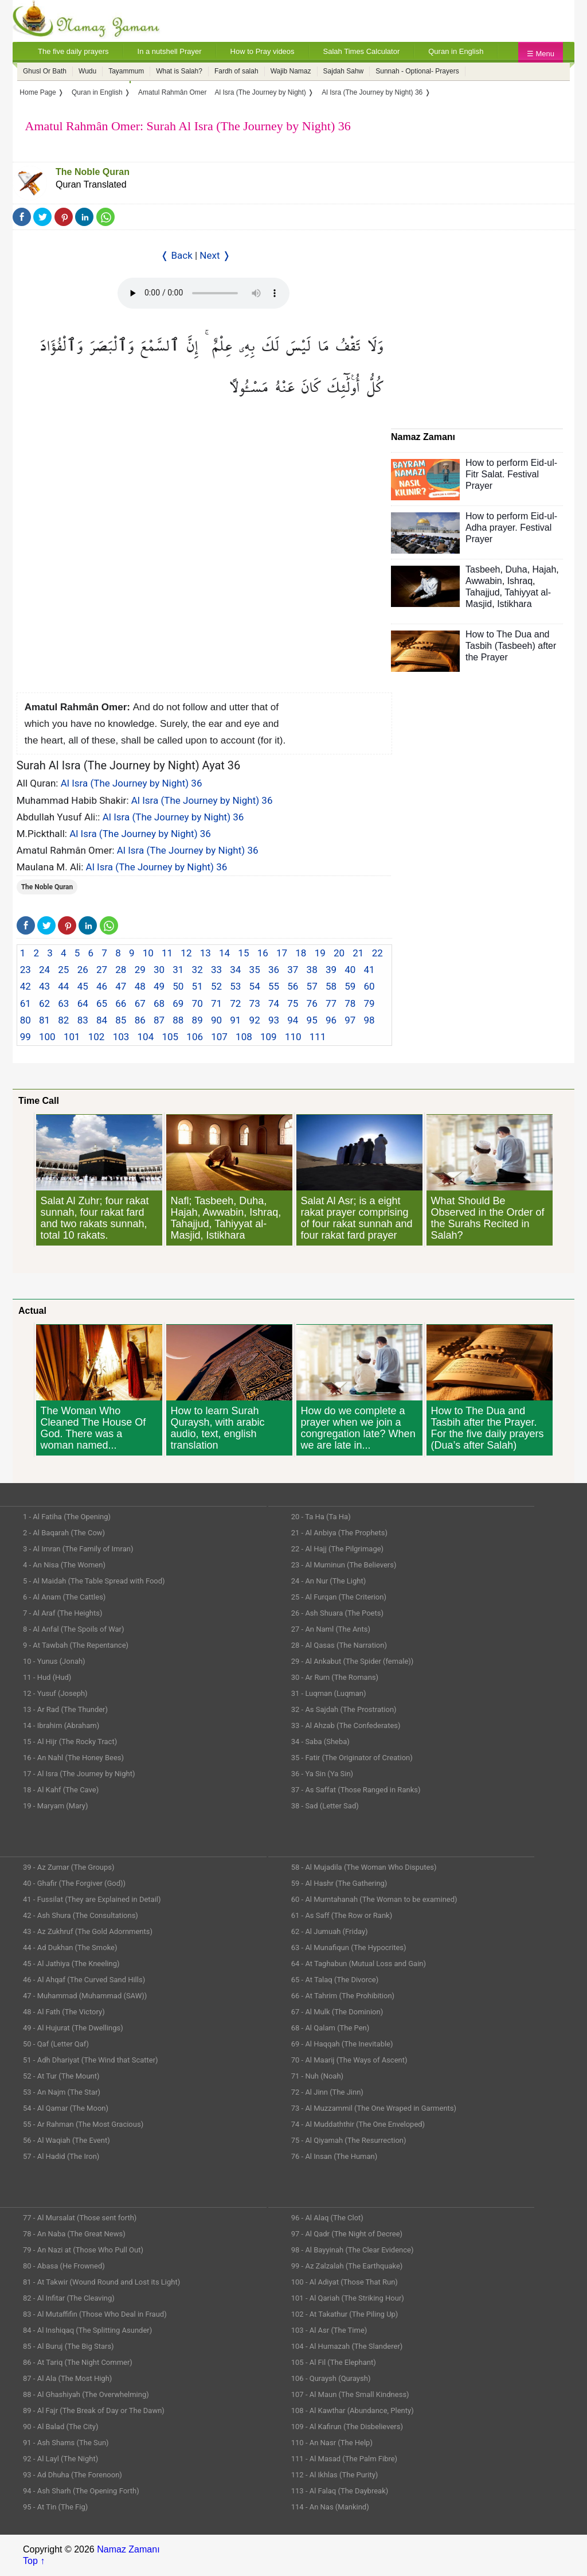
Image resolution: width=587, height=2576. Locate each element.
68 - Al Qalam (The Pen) (330, 2028)
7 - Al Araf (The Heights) (62, 1613)
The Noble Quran (93, 172)
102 (96, 1036)
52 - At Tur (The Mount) (61, 2076)
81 (44, 1020)
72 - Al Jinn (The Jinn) (327, 2092)
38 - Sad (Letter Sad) (325, 1805)
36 (273, 969)
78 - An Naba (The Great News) (74, 2233)
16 (262, 953)
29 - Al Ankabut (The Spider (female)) (352, 1661)
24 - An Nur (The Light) (328, 1581)
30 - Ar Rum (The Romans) (334, 1677)
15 (243, 953)
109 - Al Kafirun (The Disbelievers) (347, 2426)
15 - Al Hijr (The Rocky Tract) (70, 1741)
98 (369, 1020)
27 (101, 969)
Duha (516, 569)
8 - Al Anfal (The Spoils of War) (73, 1629)
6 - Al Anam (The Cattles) (64, 1597)
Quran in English (455, 51)
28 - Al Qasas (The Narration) (339, 1645)
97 (350, 1020)
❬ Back (177, 255)
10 (148, 953)
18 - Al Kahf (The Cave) (61, 1789)
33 (216, 969)
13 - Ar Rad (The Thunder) (65, 1709)
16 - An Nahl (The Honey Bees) (73, 1757)
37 (292, 969)
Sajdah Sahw (343, 71)
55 (273, 986)
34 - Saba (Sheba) (320, 1741)
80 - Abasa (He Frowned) (64, 2266)
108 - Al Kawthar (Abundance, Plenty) (352, 2410)
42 (25, 986)
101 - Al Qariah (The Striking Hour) (347, 2298)
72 (235, 1003)
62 (44, 1003)
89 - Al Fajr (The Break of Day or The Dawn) (94, 2410)
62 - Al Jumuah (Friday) (329, 1931)
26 (82, 969)
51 (197, 986)
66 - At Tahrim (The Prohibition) (342, 1995)
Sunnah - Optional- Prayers (417, 71)
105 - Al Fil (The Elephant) (333, 2362)
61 (25, 1003)
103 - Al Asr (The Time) (329, 2330)
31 (178, 969)
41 (369, 969)
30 (159, 969)
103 (121, 1036)
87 (159, 1020)
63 (63, 1003)
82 (63, 1020)
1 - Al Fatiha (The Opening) (67, 1516)
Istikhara (514, 604)
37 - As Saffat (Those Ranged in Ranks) (356, 1789)
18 (300, 953)
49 (159, 986)
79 (369, 1003)
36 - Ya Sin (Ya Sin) (322, 1773)
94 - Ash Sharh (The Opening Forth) (81, 2490)
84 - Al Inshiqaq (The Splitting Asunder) (87, 2330)
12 (186, 953)
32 (197, 969)
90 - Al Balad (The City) (61, 2426)
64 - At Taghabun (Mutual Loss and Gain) (358, 1963)
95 (312, 1020)
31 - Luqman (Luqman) (328, 1693)
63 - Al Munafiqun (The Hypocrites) (348, 1947)
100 (47, 1036)
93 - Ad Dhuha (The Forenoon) (72, 2474)
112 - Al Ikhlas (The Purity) (334, 2474)
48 (140, 986)
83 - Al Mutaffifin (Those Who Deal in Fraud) (95, 2314)
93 (273, 1020)
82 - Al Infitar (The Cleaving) (69, 2298)
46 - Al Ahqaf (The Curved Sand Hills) (84, 1979)
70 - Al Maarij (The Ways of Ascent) (349, 2060)
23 (25, 969)
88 (178, 1020)
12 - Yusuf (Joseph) (55, 1693)
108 (244, 1036)
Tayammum (126, 71)
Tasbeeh (482, 569)
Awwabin (483, 581)
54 (254, 986)
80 (25, 1020)
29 (140, 969)
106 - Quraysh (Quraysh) (331, 2378)
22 (377, 953)
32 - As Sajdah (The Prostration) (344, 1709)
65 (101, 1003)
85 (120, 1020)
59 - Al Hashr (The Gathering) (339, 1883)
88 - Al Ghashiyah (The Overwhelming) (86, 2394)
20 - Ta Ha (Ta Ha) (321, 1516)
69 (178, 1003)
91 (235, 1020)
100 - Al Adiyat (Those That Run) (344, 2282)
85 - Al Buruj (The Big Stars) (68, 2346)
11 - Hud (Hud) (47, 1677)
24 (44, 969)
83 (82, 1020)
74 (273, 1003)
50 (178, 986)
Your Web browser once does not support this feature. (203, 293)
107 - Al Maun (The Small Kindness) (350, 2394)
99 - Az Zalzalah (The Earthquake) (347, 2266)
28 (120, 969)
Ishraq (520, 581)
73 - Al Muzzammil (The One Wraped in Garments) (373, 2108)
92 (254, 1020)
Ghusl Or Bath (44, 71)
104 (146, 1036)
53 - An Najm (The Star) (61, 2092)
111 (318, 1036)
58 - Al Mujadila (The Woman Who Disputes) (364, 1867)
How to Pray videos (262, 51)
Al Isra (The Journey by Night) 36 (131, 783)
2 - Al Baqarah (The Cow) (64, 1532)
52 (216, 986)
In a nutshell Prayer (170, 51)
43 (44, 986)
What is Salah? (179, 71)
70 (197, 1003)
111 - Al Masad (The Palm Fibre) (344, 2458)
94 (292, 1020)
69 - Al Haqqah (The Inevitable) (342, 2044)
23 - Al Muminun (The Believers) (344, 1565)
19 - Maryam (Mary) (55, 1805)
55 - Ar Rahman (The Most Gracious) (83, 2124)
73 (254, 1003)
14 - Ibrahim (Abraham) (61, 1725)
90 (216, 1020)
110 (293, 1036)
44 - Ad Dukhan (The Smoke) (70, 1947)
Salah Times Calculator (361, 51)
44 (63, 986)
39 (331, 969)
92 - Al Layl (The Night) (60, 2458)
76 (312, 1003)
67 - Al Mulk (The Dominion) (337, 2011)
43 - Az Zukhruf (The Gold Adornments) (87, 1931)
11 (167, 953)
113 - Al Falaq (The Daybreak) (340, 2490)
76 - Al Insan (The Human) (334, 2156)
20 (339, 953)
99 (25, 1036)
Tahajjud (482, 592)
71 (216, 1003)
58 (331, 986)
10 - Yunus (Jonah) (54, 1661)
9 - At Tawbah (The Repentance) (75, 1645)
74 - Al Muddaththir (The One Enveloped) (358, 2124)
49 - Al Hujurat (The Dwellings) (73, 2028)
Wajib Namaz (291, 71)
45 (82, 986)
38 (312, 969)
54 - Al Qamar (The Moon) (65, 2108)
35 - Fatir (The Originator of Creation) (352, 1757)
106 (194, 1036)
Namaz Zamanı (128, 2549)
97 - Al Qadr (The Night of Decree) (346, 2233)
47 (120, 986)
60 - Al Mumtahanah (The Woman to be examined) (374, 1899)
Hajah (545, 569)
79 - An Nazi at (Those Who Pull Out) (83, 2250)
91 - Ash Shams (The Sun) (66, 2442)
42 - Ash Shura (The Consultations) (80, 1915)
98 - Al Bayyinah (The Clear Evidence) (352, 2250)
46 (101, 986)
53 (235, 986)
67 (140, 1003)
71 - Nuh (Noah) (317, 2076)
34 (235, 969)
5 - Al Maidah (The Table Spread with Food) (94, 1581)
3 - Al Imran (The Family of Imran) (78, 1548)
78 (350, 1003)
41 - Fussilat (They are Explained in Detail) (92, 1899)
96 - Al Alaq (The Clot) (327, 2217)
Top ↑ (34, 2561)
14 (224, 953)
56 (292, 986)
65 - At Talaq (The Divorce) (335, 1979)
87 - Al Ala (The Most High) (67, 2378)
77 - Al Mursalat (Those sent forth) (79, 2217)
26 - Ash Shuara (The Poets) (337, 1613)
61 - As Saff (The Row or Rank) (341, 1915)
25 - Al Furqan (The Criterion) (338, 1597)
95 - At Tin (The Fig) (55, 2507)
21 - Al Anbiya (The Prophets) (339, 1532)
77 (331, 1003)
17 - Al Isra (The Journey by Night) (79, 1773)
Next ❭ (214, 255)
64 (82, 1003)
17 (281, 953)
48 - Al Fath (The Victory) (64, 2011)
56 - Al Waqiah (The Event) (66, 2140)
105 (170, 1036)
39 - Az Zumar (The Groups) (69, 1867)
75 (292, 1003)
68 (159, 1003)
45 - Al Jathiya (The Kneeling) (71, 1963)
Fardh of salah (236, 71)
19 (320, 953)
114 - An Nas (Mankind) (330, 2507)
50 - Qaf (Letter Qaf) (56, 2044)
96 (331, 1020)
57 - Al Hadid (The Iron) (61, 2156)
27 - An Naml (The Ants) (330, 1629)
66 (120, 1003)
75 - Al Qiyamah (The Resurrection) (348, 2140)
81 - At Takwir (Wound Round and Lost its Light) (101, 2282)
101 (72, 1036)
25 (63, 969)
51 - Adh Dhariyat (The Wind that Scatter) (90, 2060)
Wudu (87, 71)
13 (205, 953)
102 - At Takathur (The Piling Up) (344, 2314)
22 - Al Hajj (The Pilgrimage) (337, 1548)
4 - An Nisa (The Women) (64, 1565)
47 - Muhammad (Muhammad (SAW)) (85, 1995)
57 (312, 986)
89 (197, 1020)
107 (219, 1036)
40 (350, 969)
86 (140, 1020)
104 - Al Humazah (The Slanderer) (347, 2346)
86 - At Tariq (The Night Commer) (77, 2362)
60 (369, 986)
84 (101, 1020)
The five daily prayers (73, 51)
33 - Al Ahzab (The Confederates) (346, 1725)
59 (350, 986)
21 (358, 953)
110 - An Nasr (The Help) (332, 2442)
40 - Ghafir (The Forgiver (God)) (74, 1883)
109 (268, 1036)
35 (254, 969)
